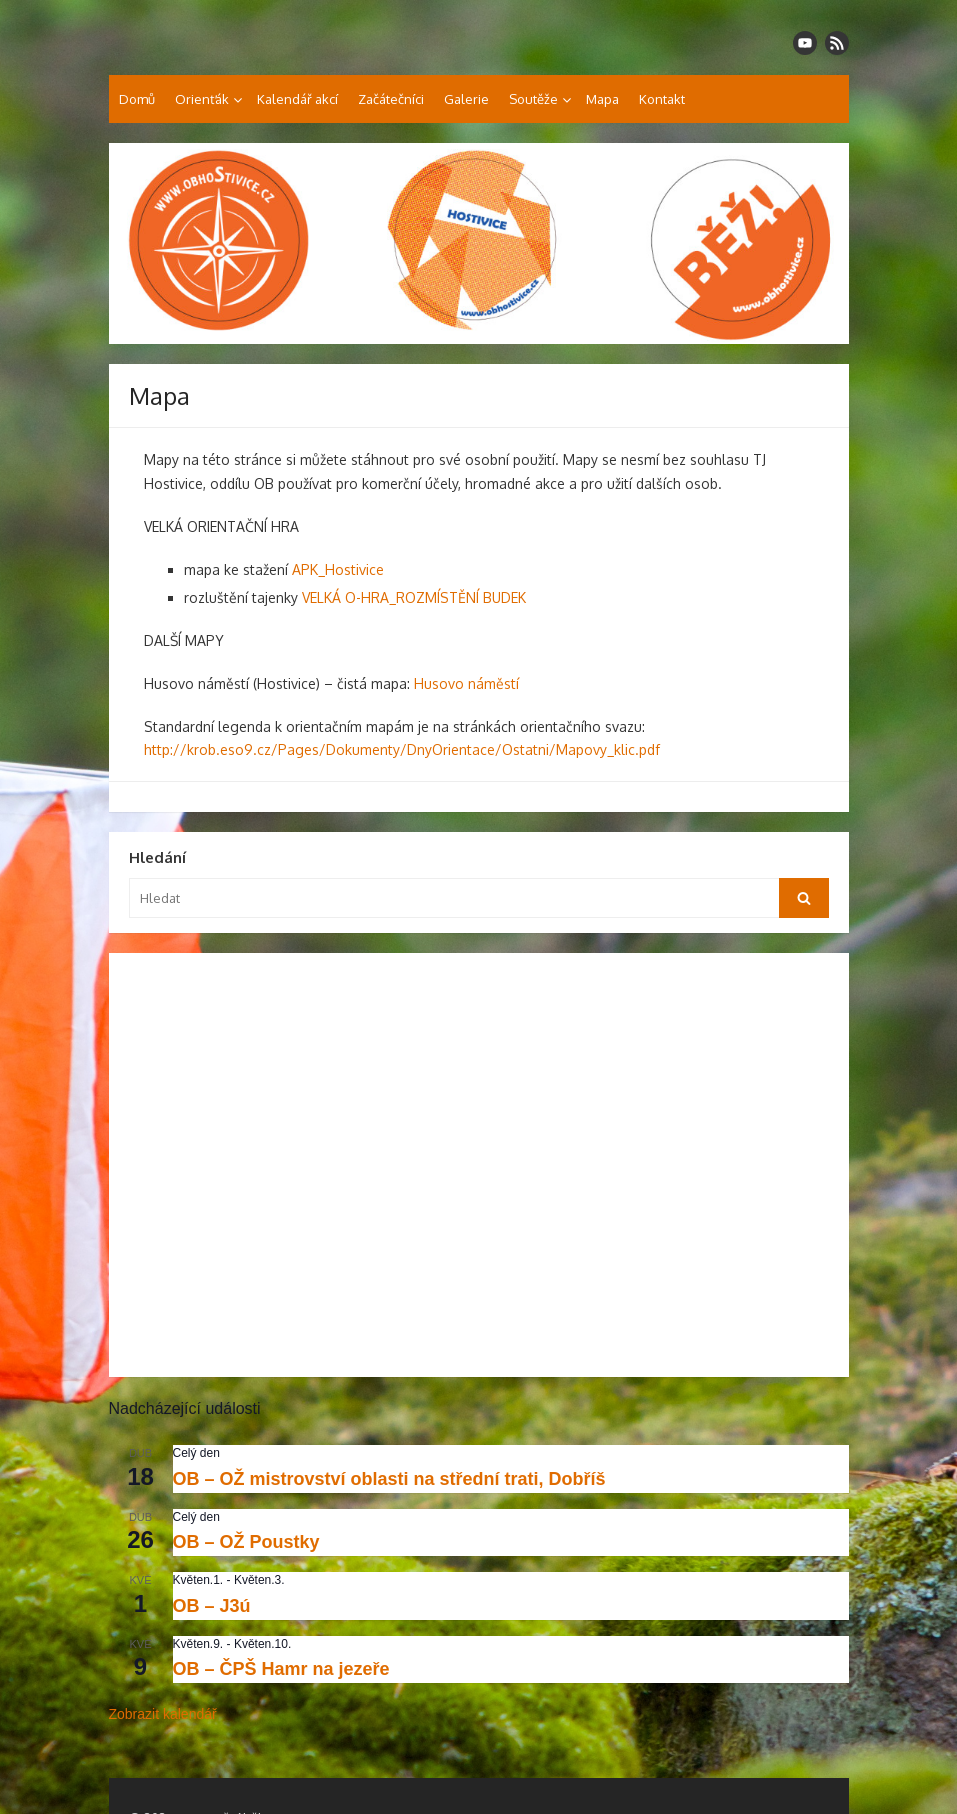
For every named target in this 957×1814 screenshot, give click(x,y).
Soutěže (533, 99)
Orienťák (202, 99)
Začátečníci (391, 99)
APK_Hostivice (338, 569)
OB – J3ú (212, 1606)
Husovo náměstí (466, 683)
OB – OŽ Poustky (246, 1542)
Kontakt (662, 99)
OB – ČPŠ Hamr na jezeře (281, 1669)
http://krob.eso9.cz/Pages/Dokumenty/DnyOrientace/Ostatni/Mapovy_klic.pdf (402, 749)
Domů (137, 99)
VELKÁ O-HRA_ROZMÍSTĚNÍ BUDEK (414, 597)
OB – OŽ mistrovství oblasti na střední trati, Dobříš (389, 1479)
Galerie (466, 99)
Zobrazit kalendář (163, 1714)
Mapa (602, 99)
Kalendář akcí (297, 99)
